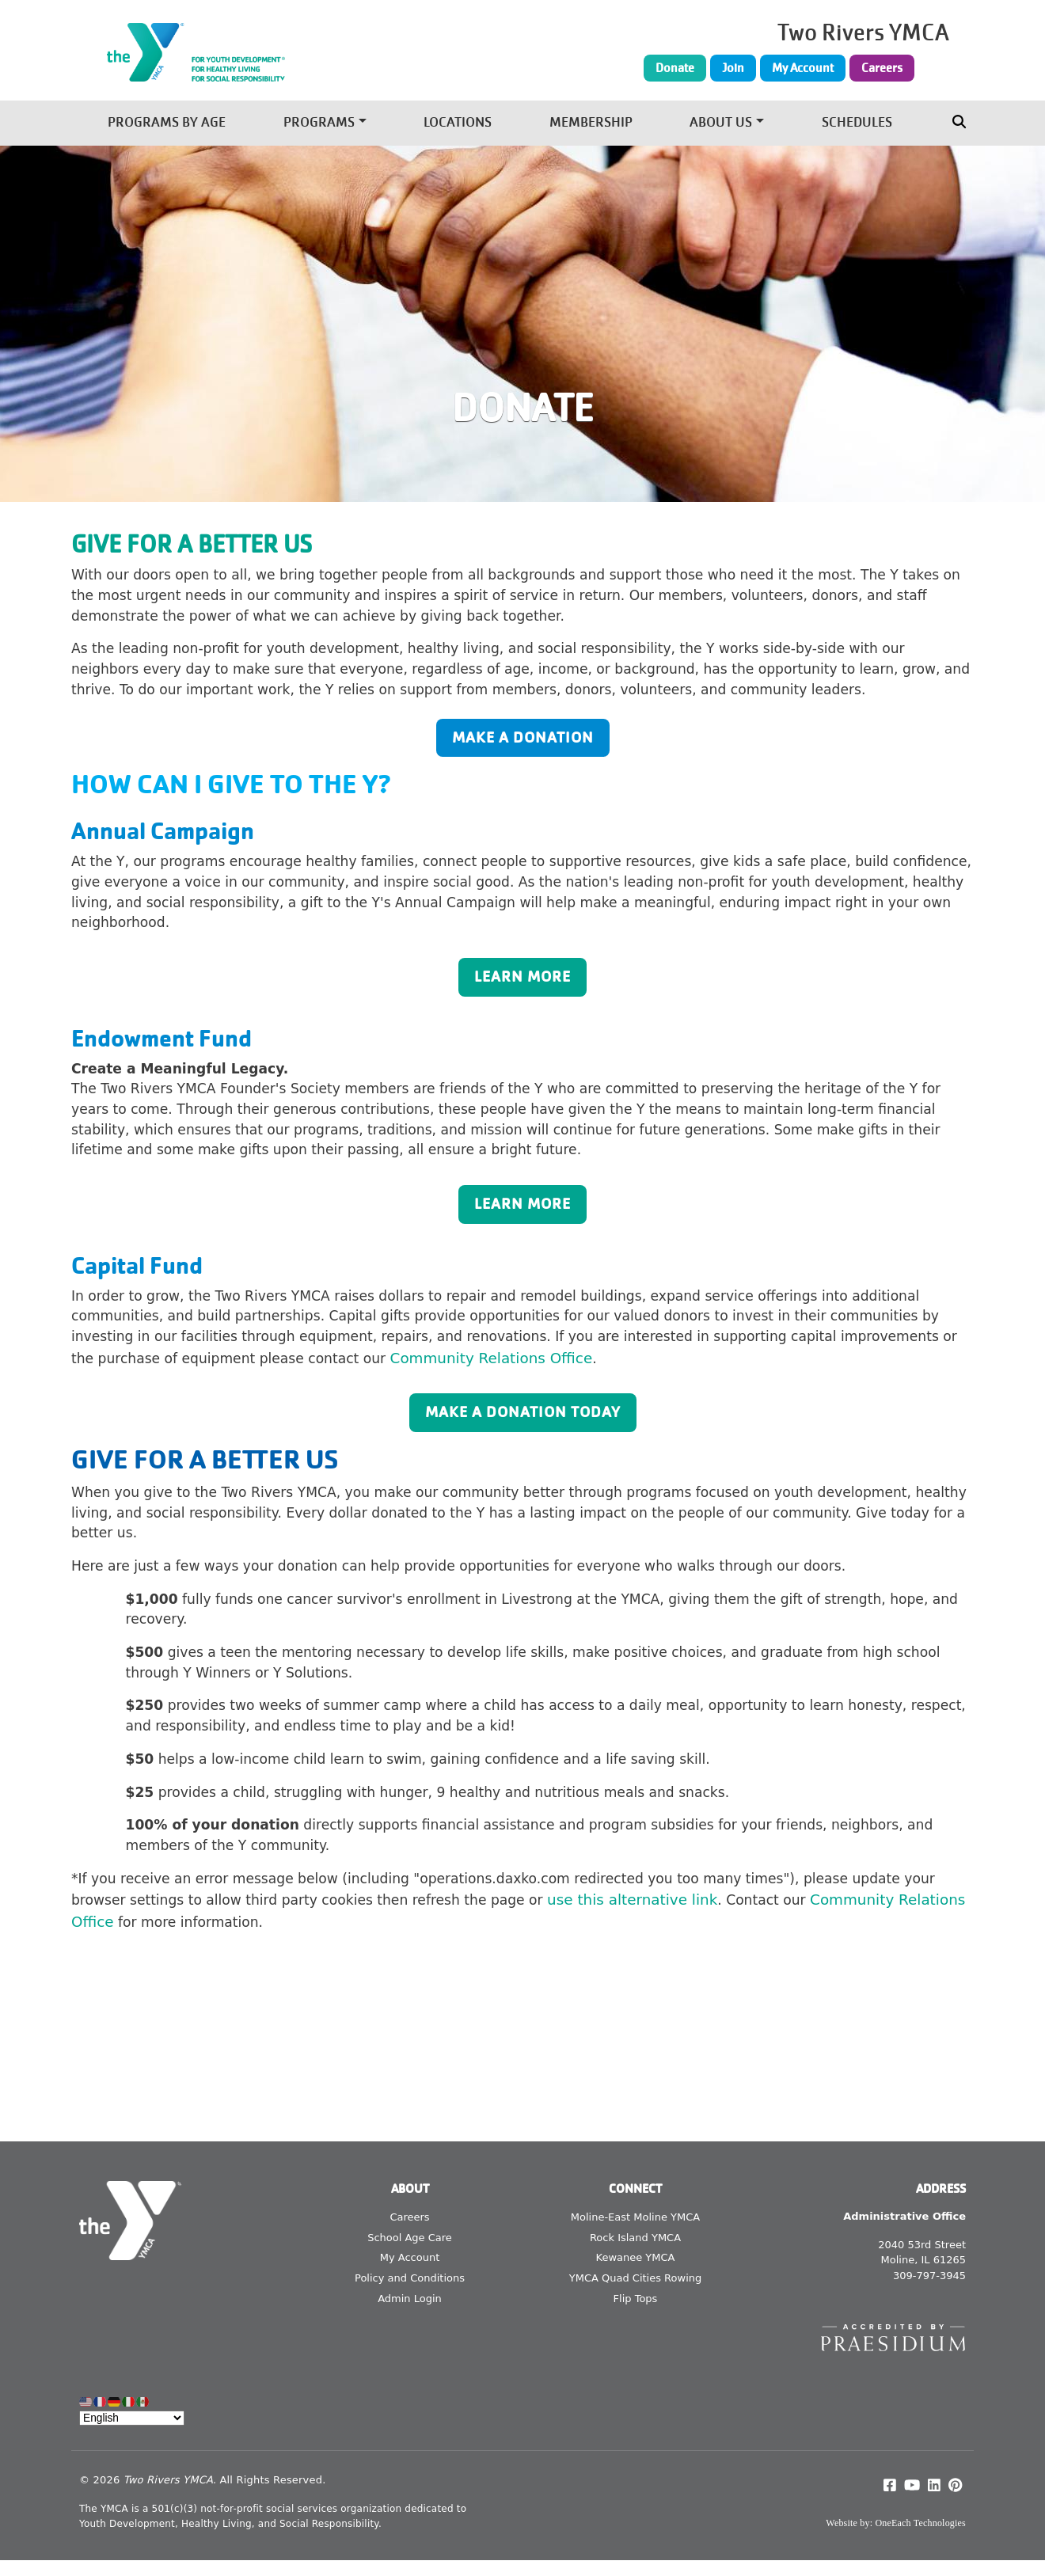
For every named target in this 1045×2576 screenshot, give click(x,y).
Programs (319, 123)
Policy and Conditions (410, 2278)
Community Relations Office (491, 1358)
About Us (721, 123)
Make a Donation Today (523, 1412)
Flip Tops (636, 2298)
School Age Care (409, 2238)
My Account (803, 68)
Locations (458, 123)
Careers (881, 68)
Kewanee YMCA (635, 2257)
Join (733, 68)
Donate (675, 68)
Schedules (857, 123)
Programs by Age (167, 123)
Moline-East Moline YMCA (635, 2217)
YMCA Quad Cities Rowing (635, 2278)
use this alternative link (632, 1899)
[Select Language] (131, 2418)
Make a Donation (523, 737)
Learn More (522, 976)
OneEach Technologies (920, 2523)
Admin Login (410, 2298)
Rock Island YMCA (635, 2238)
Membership (591, 123)
